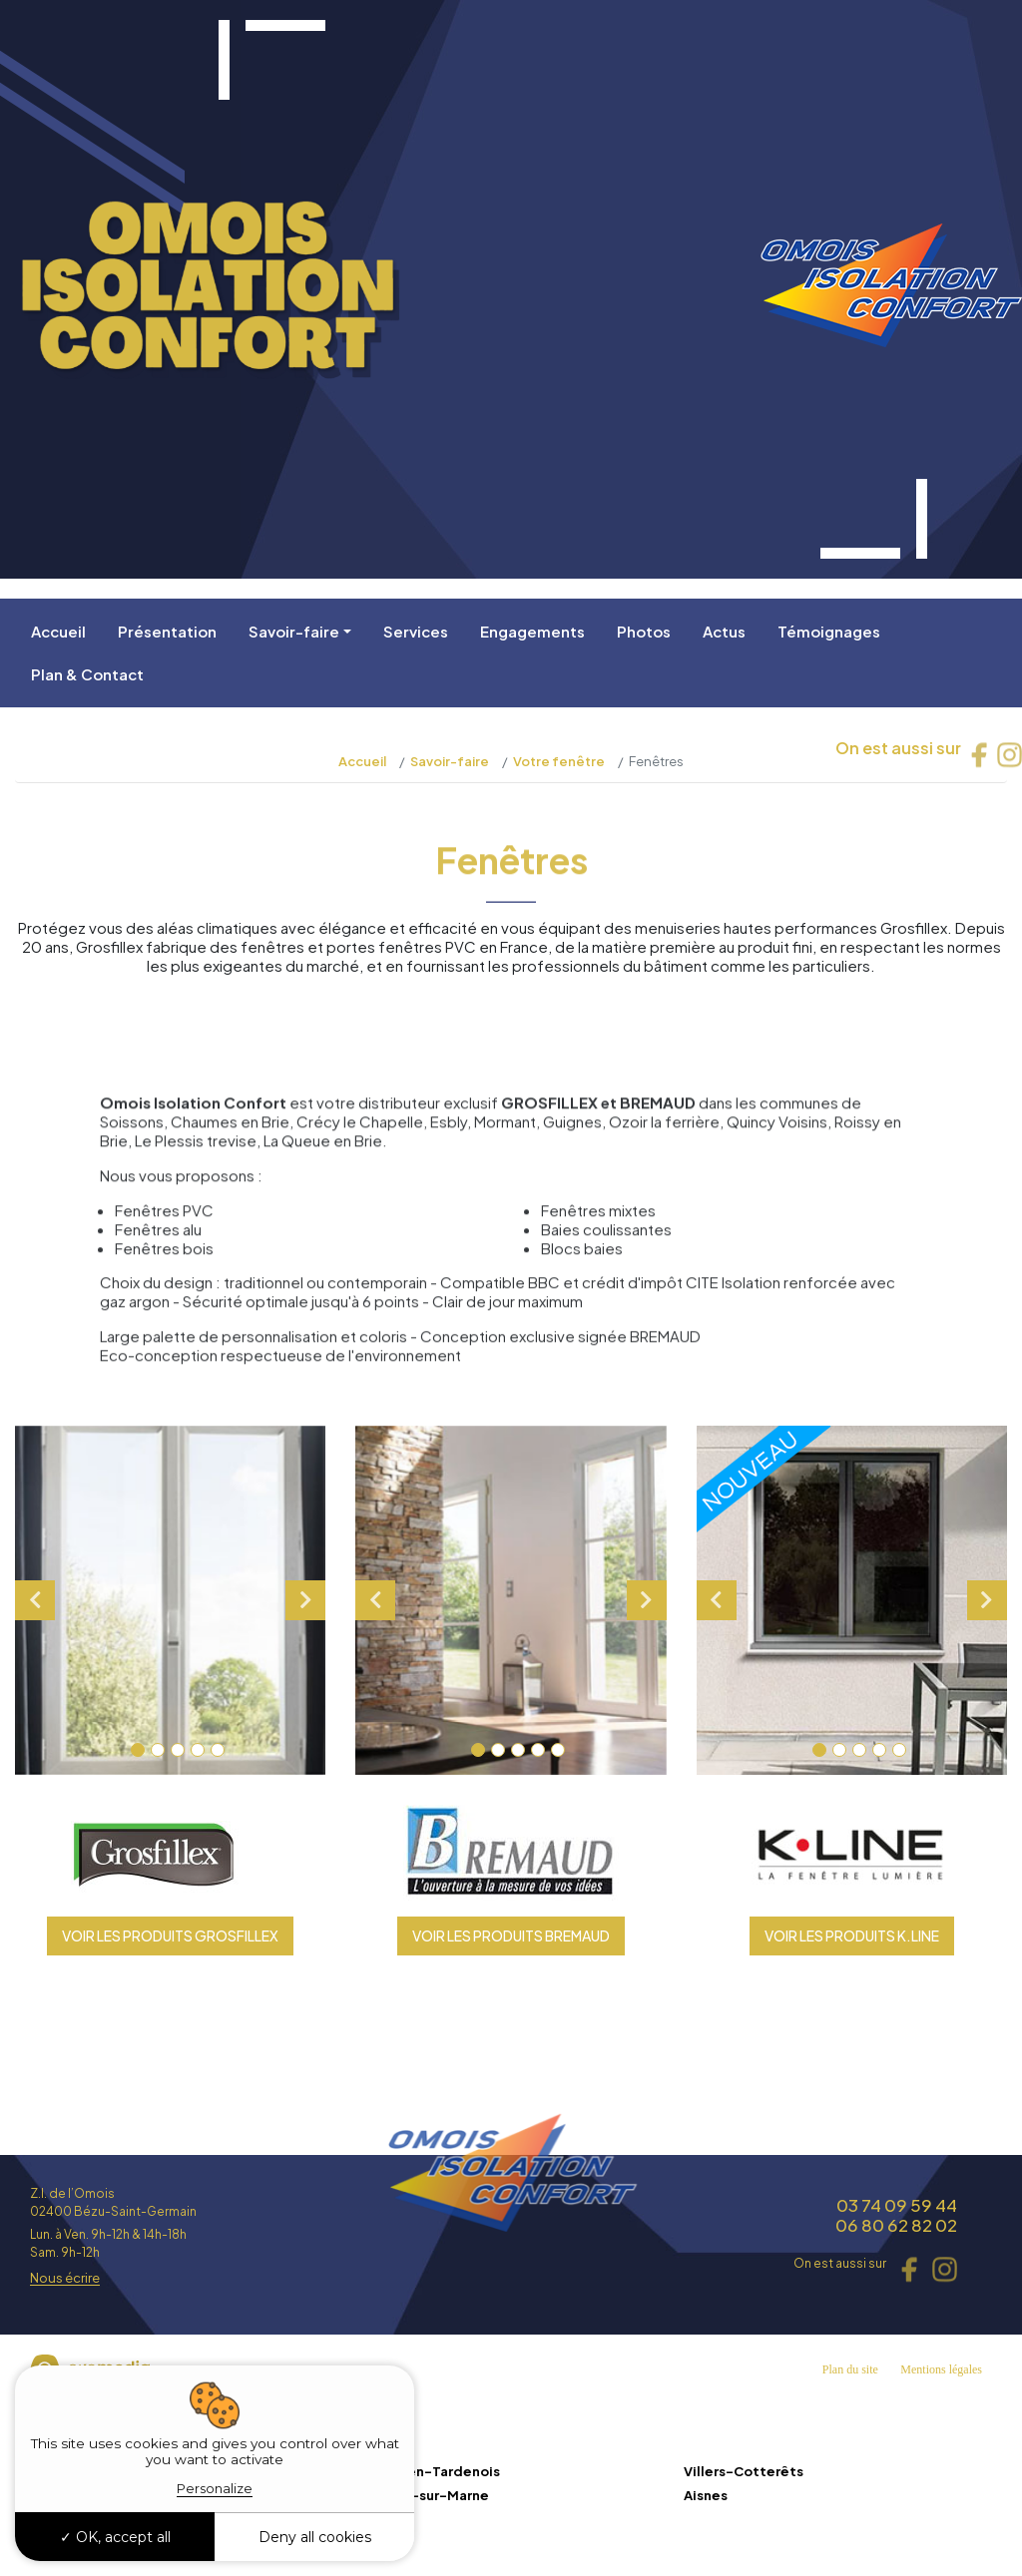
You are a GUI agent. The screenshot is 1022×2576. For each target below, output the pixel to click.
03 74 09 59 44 (896, 2205)
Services (415, 631)
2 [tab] (158, 1750)
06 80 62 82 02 (896, 2225)
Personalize (215, 2488)
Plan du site (850, 2369)
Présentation (167, 631)
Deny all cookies (314, 2537)
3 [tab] (178, 1750)
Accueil (58, 631)
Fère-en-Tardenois (434, 2471)
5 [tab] (218, 1750)
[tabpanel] (170, 1600)
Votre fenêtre (559, 761)
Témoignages (828, 631)
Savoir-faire (294, 631)
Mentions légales (941, 2369)
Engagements (532, 631)
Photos (644, 631)
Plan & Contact (87, 673)
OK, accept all (115, 2537)
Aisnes (706, 2495)
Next (305, 1600)
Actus (724, 631)
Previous (35, 1600)
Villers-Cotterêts (743, 2471)
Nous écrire (65, 2279)
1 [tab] (138, 1750)
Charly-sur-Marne (428, 2495)
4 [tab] (198, 1750)
